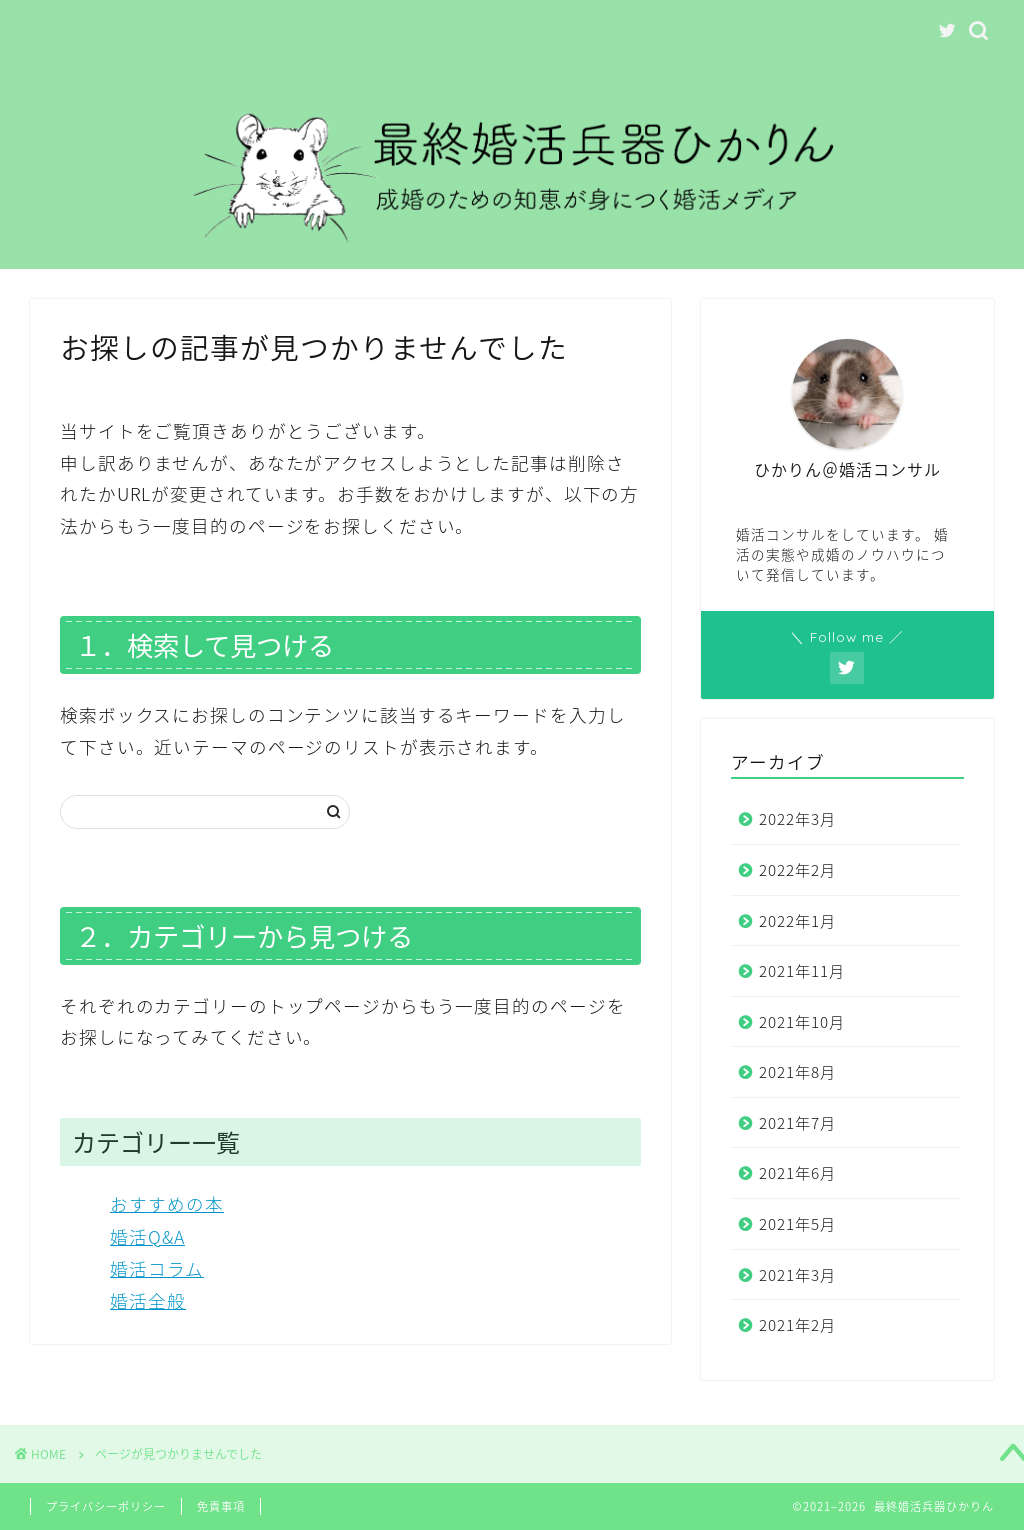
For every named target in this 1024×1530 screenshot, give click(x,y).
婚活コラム (157, 1269)
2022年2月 (797, 869)
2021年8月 (797, 1071)
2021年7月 (797, 1122)
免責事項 (221, 1506)
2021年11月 (802, 970)
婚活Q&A (147, 1237)
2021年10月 (802, 1021)
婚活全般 (148, 1301)
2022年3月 (797, 818)
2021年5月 (797, 1223)
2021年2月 (797, 1324)
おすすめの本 (167, 1204)
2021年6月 (797, 1172)
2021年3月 (797, 1274)
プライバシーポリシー (106, 1506)
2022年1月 (797, 920)
